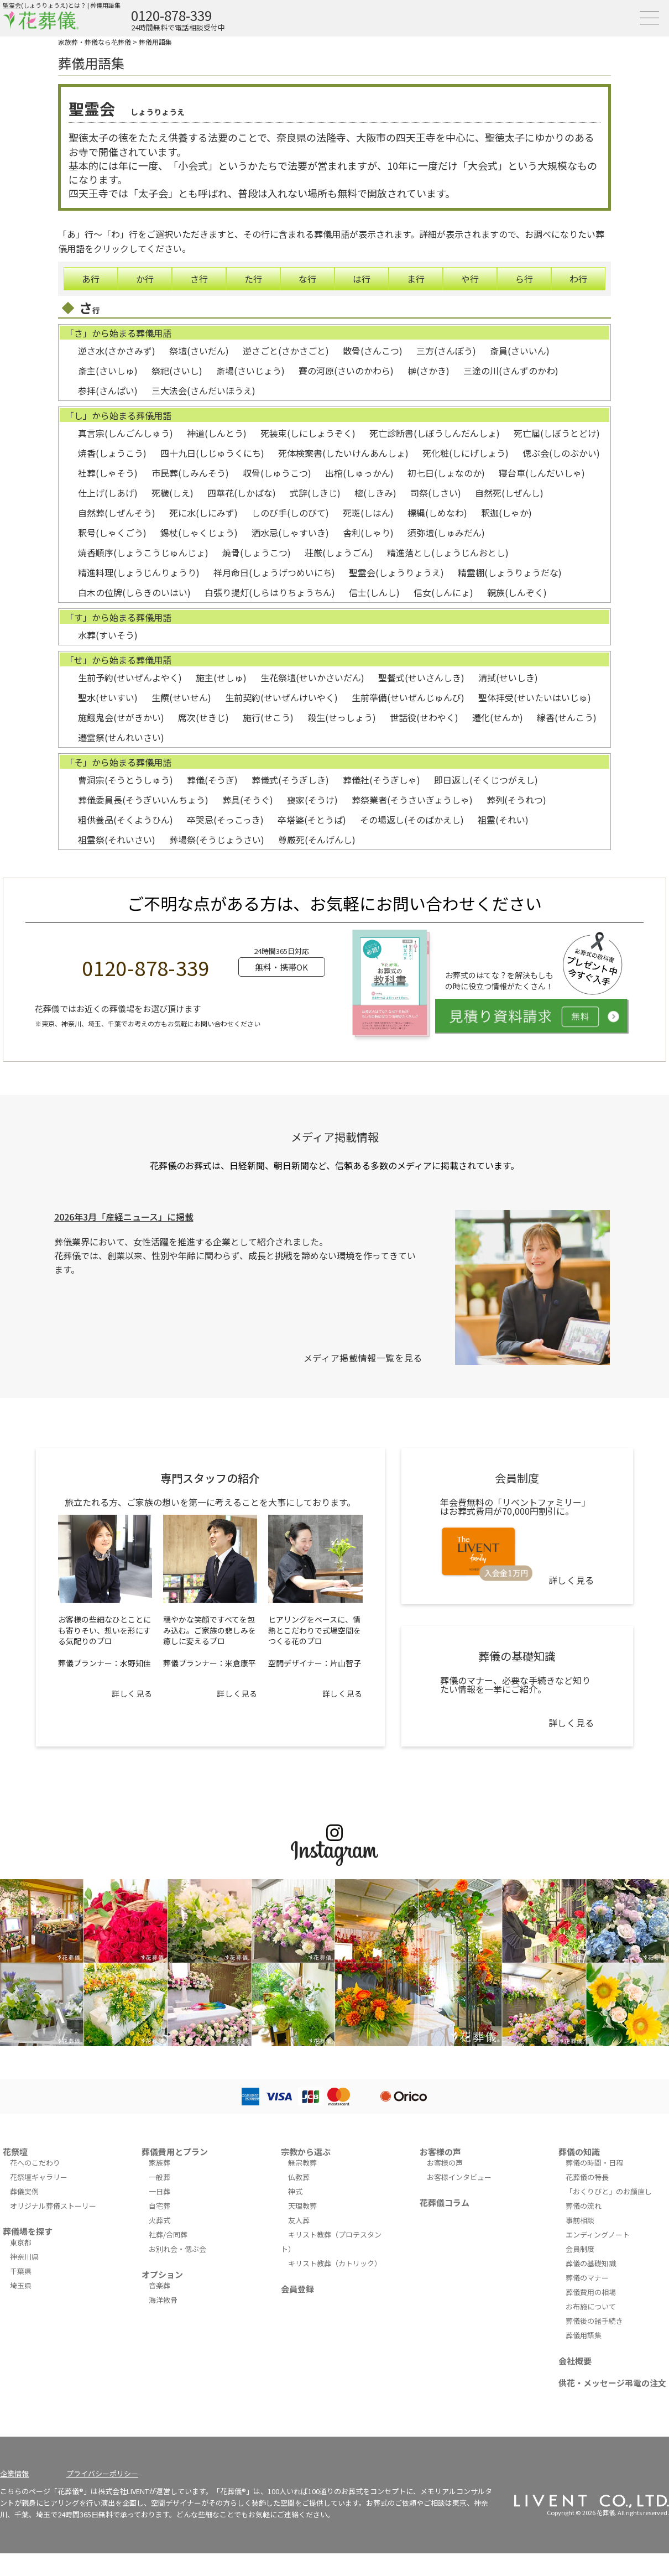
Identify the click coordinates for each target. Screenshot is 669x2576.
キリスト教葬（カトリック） (334, 2263)
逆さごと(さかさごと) (286, 350)
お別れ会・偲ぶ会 (177, 2249)
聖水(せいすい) (108, 697)
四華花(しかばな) (241, 492)
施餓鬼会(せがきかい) (121, 717)
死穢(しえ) (172, 492)
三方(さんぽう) (446, 350)
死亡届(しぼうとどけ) (557, 433)
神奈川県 (24, 2256)
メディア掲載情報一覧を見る (363, 1357)
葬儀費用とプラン (175, 2151)
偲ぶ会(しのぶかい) (561, 453)
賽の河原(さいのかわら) (346, 370)
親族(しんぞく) (517, 592)
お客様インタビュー (459, 2177)
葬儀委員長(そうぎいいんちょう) (143, 799)
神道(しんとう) (217, 433)
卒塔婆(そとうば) (312, 819)
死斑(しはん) (368, 512)
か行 (145, 278)
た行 (253, 278)
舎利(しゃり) (368, 532)
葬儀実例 (24, 2191)
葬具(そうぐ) (247, 799)
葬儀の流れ (584, 2205)
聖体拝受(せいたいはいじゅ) (534, 697)
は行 (361, 278)
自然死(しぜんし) (509, 492)
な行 (307, 278)
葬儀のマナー (587, 2277)
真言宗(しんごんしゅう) (125, 433)
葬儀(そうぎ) (212, 779)
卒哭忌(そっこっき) (225, 819)
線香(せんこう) (567, 717)
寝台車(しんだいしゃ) (542, 472)
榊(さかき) (428, 370)
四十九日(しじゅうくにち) (212, 453)
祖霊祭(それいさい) (116, 839)
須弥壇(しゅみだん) (446, 532)
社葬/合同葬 (168, 2234)
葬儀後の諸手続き (594, 2321)
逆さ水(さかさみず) (116, 350)
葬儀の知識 (579, 2151)
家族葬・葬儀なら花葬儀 (94, 41)
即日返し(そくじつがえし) (486, 779)
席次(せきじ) (203, 717)
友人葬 (299, 2220)
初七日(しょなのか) (446, 472)
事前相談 (580, 2220)
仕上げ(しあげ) (108, 492)
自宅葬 (159, 2205)
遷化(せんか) (497, 717)
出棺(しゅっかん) (359, 472)
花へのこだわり (35, 2162)
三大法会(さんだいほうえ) (203, 390)
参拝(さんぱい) (108, 390)
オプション (162, 2274)
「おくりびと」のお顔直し (609, 2191)
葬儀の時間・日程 (594, 2162)
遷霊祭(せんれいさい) (121, 737)
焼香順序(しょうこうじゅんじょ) (143, 552)
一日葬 (159, 2191)
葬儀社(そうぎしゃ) (381, 779)
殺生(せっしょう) (341, 717)
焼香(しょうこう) (112, 453)
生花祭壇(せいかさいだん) (312, 677)
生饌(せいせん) (181, 697)
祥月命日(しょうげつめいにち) (274, 572)
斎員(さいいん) (520, 350)
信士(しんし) (374, 592)
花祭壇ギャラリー (38, 2177)
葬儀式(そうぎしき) (290, 779)
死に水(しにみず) (203, 512)
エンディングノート (598, 2234)
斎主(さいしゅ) (108, 370)
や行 (470, 278)
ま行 (416, 278)
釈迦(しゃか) (506, 512)
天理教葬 (302, 2205)
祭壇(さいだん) (199, 350)
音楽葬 (159, 2285)
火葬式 (159, 2220)
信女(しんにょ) (443, 592)
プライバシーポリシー (102, 2473)
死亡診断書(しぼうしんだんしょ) (434, 433)
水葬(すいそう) (108, 635)
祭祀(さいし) (176, 370)
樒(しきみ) (375, 492)
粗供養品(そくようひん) (125, 819)
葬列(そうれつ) (516, 799)
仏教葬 (299, 2177)
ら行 (524, 278)
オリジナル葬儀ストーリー (53, 2205)
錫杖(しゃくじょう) (199, 532)
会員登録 (297, 2289)
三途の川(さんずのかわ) (510, 370)
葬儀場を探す (28, 2231)
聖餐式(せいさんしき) (421, 677)
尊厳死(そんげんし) (317, 839)
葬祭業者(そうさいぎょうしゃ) (412, 799)
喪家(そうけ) (312, 799)
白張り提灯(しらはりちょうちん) (270, 592)
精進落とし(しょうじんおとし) (448, 552)
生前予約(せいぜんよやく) (130, 677)
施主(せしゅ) (221, 677)
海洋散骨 (163, 2300)
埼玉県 (21, 2285)
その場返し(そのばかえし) (412, 819)
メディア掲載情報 (335, 1137)
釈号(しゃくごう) (112, 532)
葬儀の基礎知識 (591, 2263)
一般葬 (159, 2177)
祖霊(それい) (503, 819)
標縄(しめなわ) (437, 512)
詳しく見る (132, 1693)
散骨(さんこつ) (373, 350)
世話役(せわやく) (424, 717)
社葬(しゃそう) (108, 472)
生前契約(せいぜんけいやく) (281, 697)
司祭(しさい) (435, 492)
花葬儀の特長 (587, 2177)
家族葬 (159, 2162)
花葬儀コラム (444, 2202)
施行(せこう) (268, 717)
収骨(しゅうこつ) (277, 472)
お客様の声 (440, 2151)
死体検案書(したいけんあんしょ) (343, 453)
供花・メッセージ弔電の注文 (612, 2383)
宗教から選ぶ (306, 2151)
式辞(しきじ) (315, 492)
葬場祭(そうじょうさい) (216, 839)
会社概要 (575, 2360)
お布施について (591, 2306)
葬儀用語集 (155, 41)
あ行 (91, 278)
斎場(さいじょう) (250, 370)
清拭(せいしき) (508, 677)
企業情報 (14, 2473)
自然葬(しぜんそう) (116, 512)
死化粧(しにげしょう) (465, 453)
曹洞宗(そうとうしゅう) (125, 779)
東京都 (21, 2242)
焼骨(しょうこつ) (256, 552)
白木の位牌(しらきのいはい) (134, 592)
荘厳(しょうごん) (339, 552)
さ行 (199, 278)
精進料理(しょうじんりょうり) (139, 572)
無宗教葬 (302, 2162)
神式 (295, 2191)
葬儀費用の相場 (591, 2292)
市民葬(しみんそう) (190, 472)
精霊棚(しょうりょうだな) (510, 572)
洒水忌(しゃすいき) (290, 532)
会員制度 (580, 2249)
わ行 (578, 278)
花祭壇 (15, 2151)
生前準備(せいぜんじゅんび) (408, 697)
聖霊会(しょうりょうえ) (396, 572)
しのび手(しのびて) (290, 512)
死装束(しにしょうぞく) (308, 433)
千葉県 (21, 2271)
